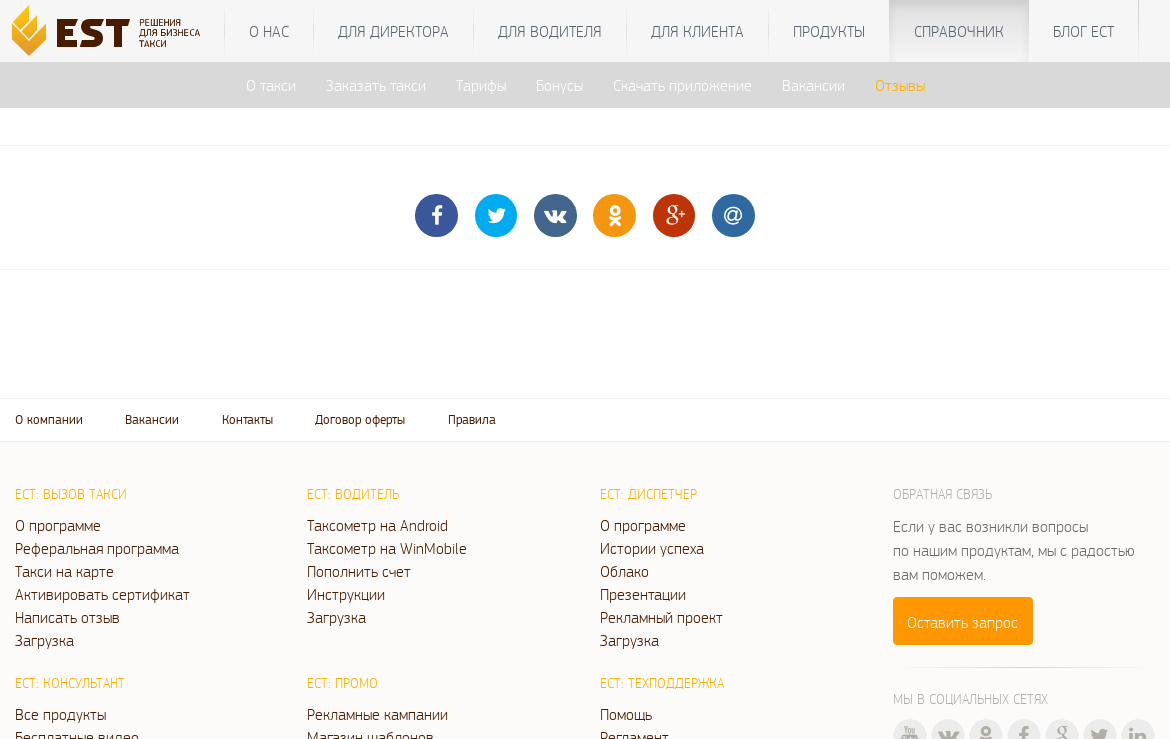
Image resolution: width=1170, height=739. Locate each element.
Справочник (959, 31)
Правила (472, 419)
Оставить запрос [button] (962, 622)
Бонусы (559, 85)
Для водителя (550, 31)
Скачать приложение (682, 85)
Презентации (643, 594)
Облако (624, 571)
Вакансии (813, 85)
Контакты (247, 419)
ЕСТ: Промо (342, 683)
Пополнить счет (359, 571)
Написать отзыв (67, 617)
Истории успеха (652, 548)
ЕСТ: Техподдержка (662, 683)
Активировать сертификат (102, 594)
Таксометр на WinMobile (387, 548)
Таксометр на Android (377, 525)
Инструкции (346, 594)
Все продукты (60, 714)
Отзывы (900, 85)
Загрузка (44, 640)
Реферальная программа (97, 548)
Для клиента (697, 31)
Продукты (829, 31)
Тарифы (481, 85)
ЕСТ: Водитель (353, 494)
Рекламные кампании (377, 714)
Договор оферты (360, 419)
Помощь (626, 714)
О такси (271, 85)
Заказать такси (376, 85)
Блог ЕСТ (1083, 31)
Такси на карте (64, 571)
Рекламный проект (661, 617)
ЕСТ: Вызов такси (71, 494)
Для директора (393, 31)
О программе (58, 525)
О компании (49, 419)
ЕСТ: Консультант (70, 683)
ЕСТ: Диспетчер (648, 494)
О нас (269, 31)
